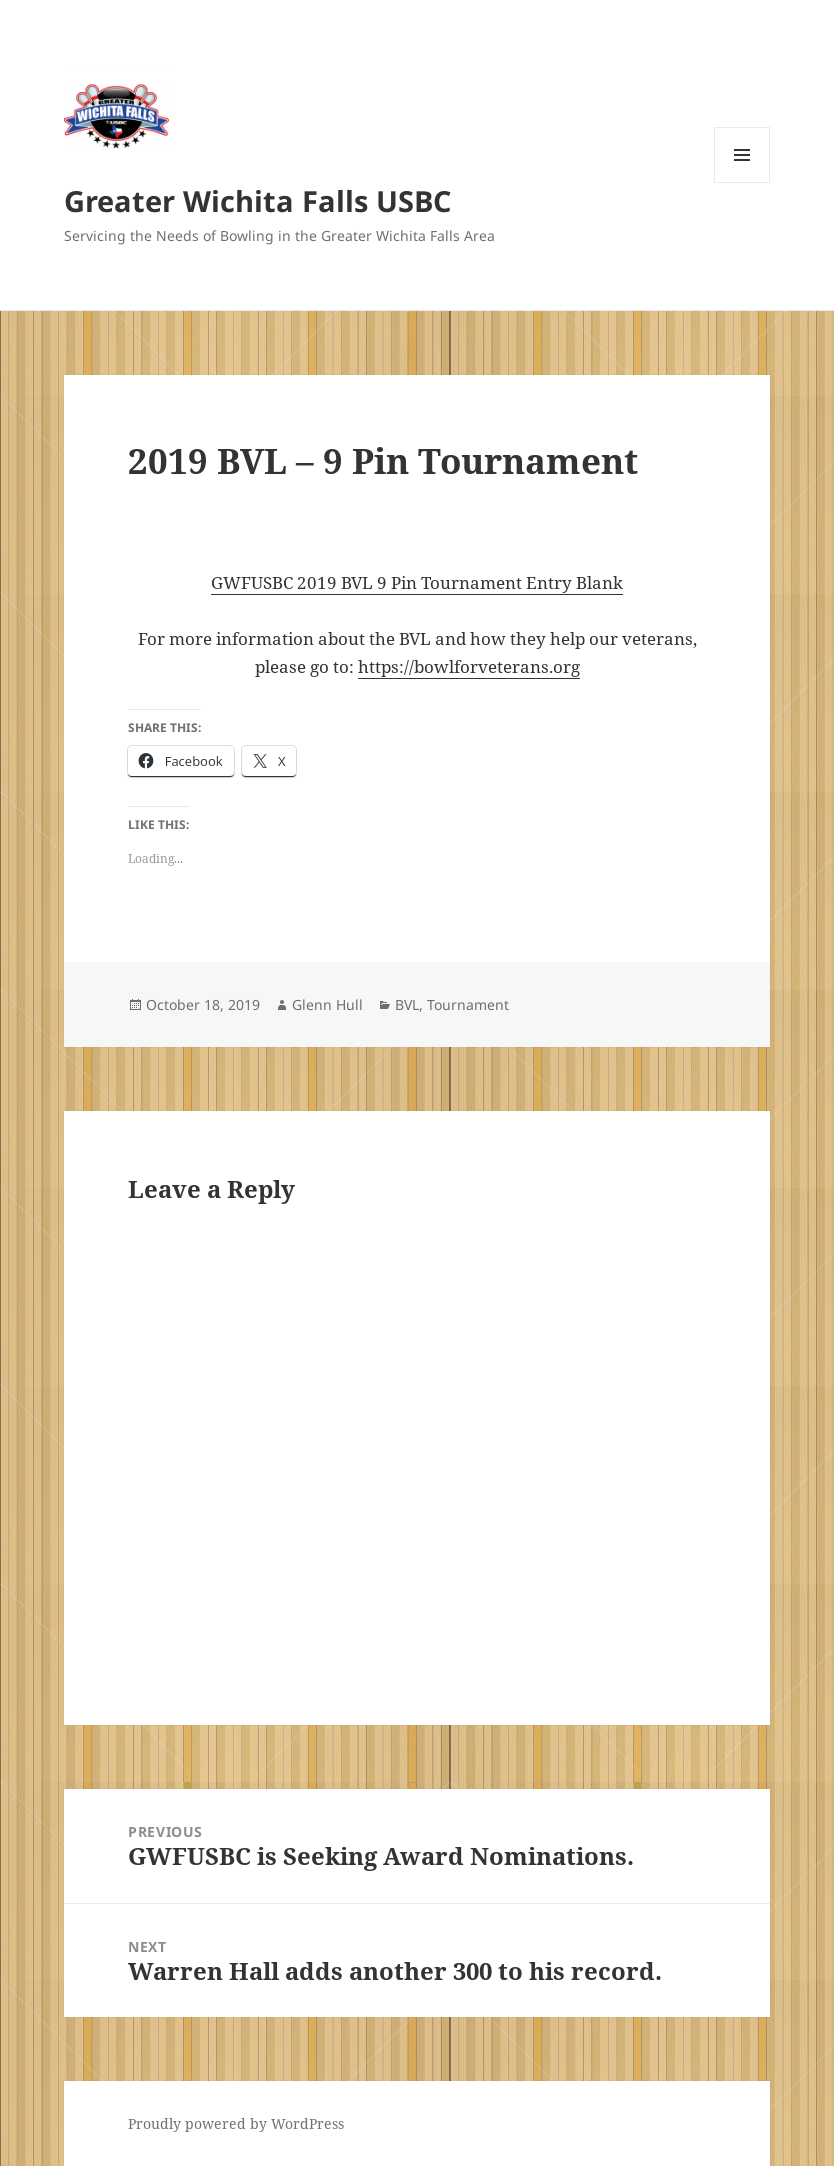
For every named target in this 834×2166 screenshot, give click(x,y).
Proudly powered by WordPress (236, 2123)
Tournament (468, 1004)
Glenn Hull (327, 1004)
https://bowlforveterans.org (469, 666)
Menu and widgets (742, 182)
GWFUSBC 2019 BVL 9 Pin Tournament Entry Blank (417, 582)
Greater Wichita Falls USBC (257, 200)
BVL (407, 1004)
